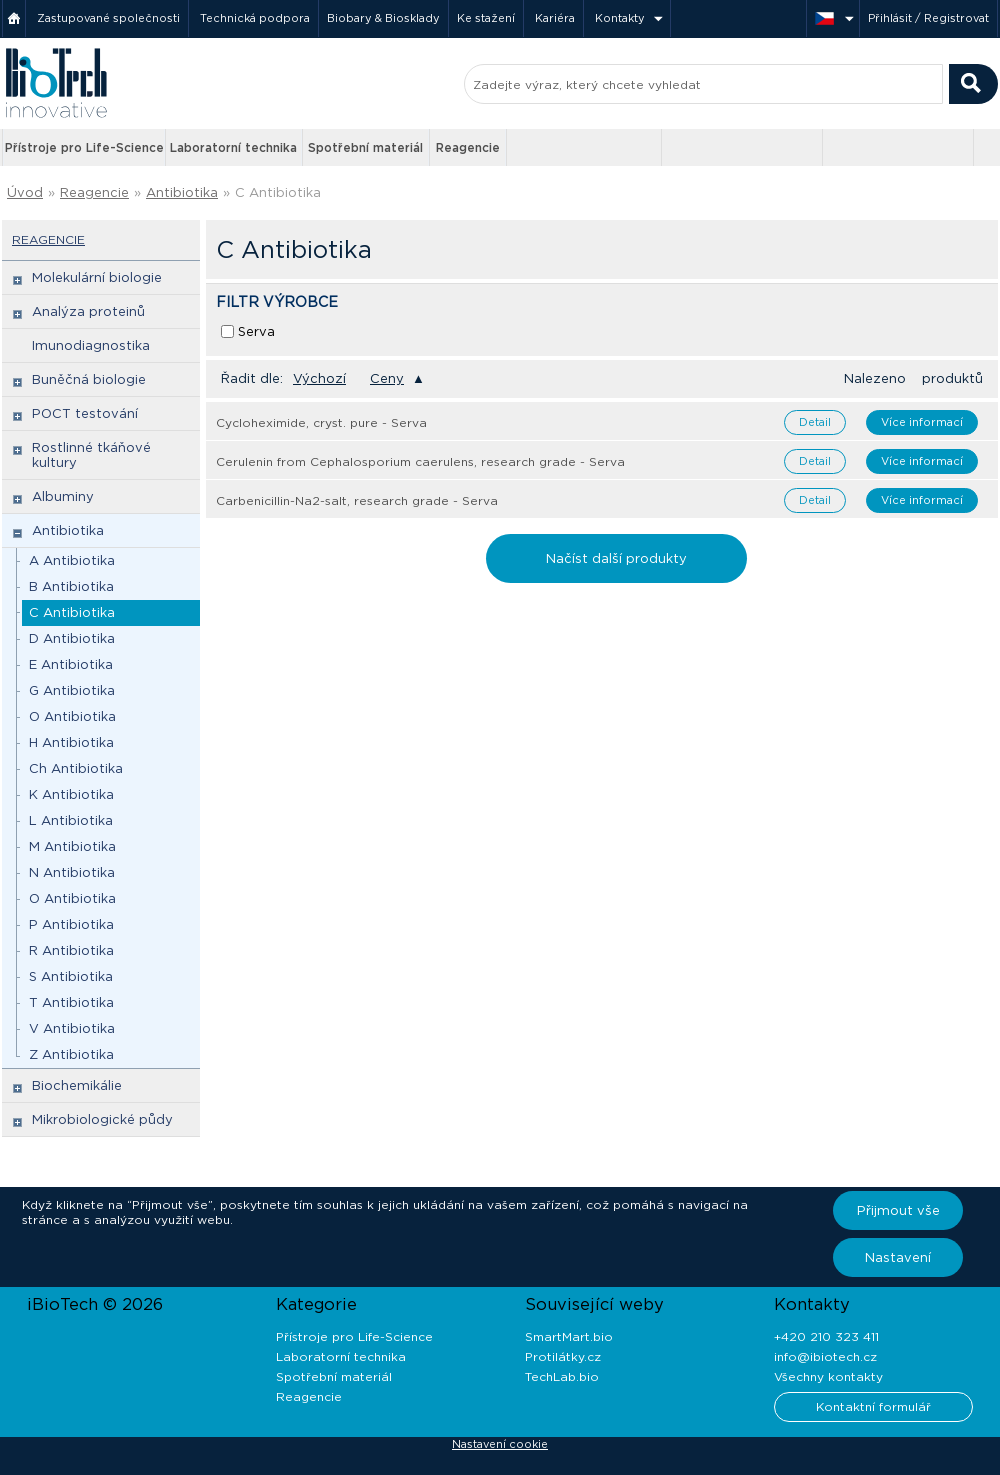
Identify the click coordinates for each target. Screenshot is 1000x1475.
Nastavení (898, 1257)
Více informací (922, 422)
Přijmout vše (898, 1210)
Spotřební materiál (365, 147)
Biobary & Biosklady (383, 18)
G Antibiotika (72, 690)
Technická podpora (255, 18)
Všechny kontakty (828, 1376)
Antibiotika (182, 192)
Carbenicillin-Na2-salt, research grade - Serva (357, 500)
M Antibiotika (72, 846)
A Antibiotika (72, 560)
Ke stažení (486, 18)
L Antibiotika (71, 820)
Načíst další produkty (616, 558)
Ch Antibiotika (76, 768)
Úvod (25, 192)
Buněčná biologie (89, 379)
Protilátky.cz (563, 1356)
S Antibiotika (71, 976)
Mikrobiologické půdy (102, 1119)
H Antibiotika (71, 742)
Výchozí (319, 378)
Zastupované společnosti (108, 18)
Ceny (387, 378)
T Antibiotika (71, 1002)
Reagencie (468, 147)
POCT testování (85, 413)
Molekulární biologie (97, 277)
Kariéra (555, 18)
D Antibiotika (72, 638)
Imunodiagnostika (91, 345)
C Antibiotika (278, 192)
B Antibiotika (71, 586)
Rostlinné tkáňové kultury (91, 455)
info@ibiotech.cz (825, 1356)
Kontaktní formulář (873, 1406)
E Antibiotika (71, 664)
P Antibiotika (71, 924)
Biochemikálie (77, 1085)
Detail (815, 422)
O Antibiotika (72, 716)
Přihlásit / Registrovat (928, 18)
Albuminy (63, 496)
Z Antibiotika (71, 1054)
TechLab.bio (562, 1376)
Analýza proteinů (88, 311)
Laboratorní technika (233, 147)
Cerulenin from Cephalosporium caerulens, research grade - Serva (420, 461)
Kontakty (620, 18)
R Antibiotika (71, 950)
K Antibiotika (71, 794)
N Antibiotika (72, 872)
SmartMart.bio (569, 1336)
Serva (256, 331)
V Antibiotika (72, 1028)
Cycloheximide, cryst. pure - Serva (321, 422)
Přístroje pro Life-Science (84, 147)
